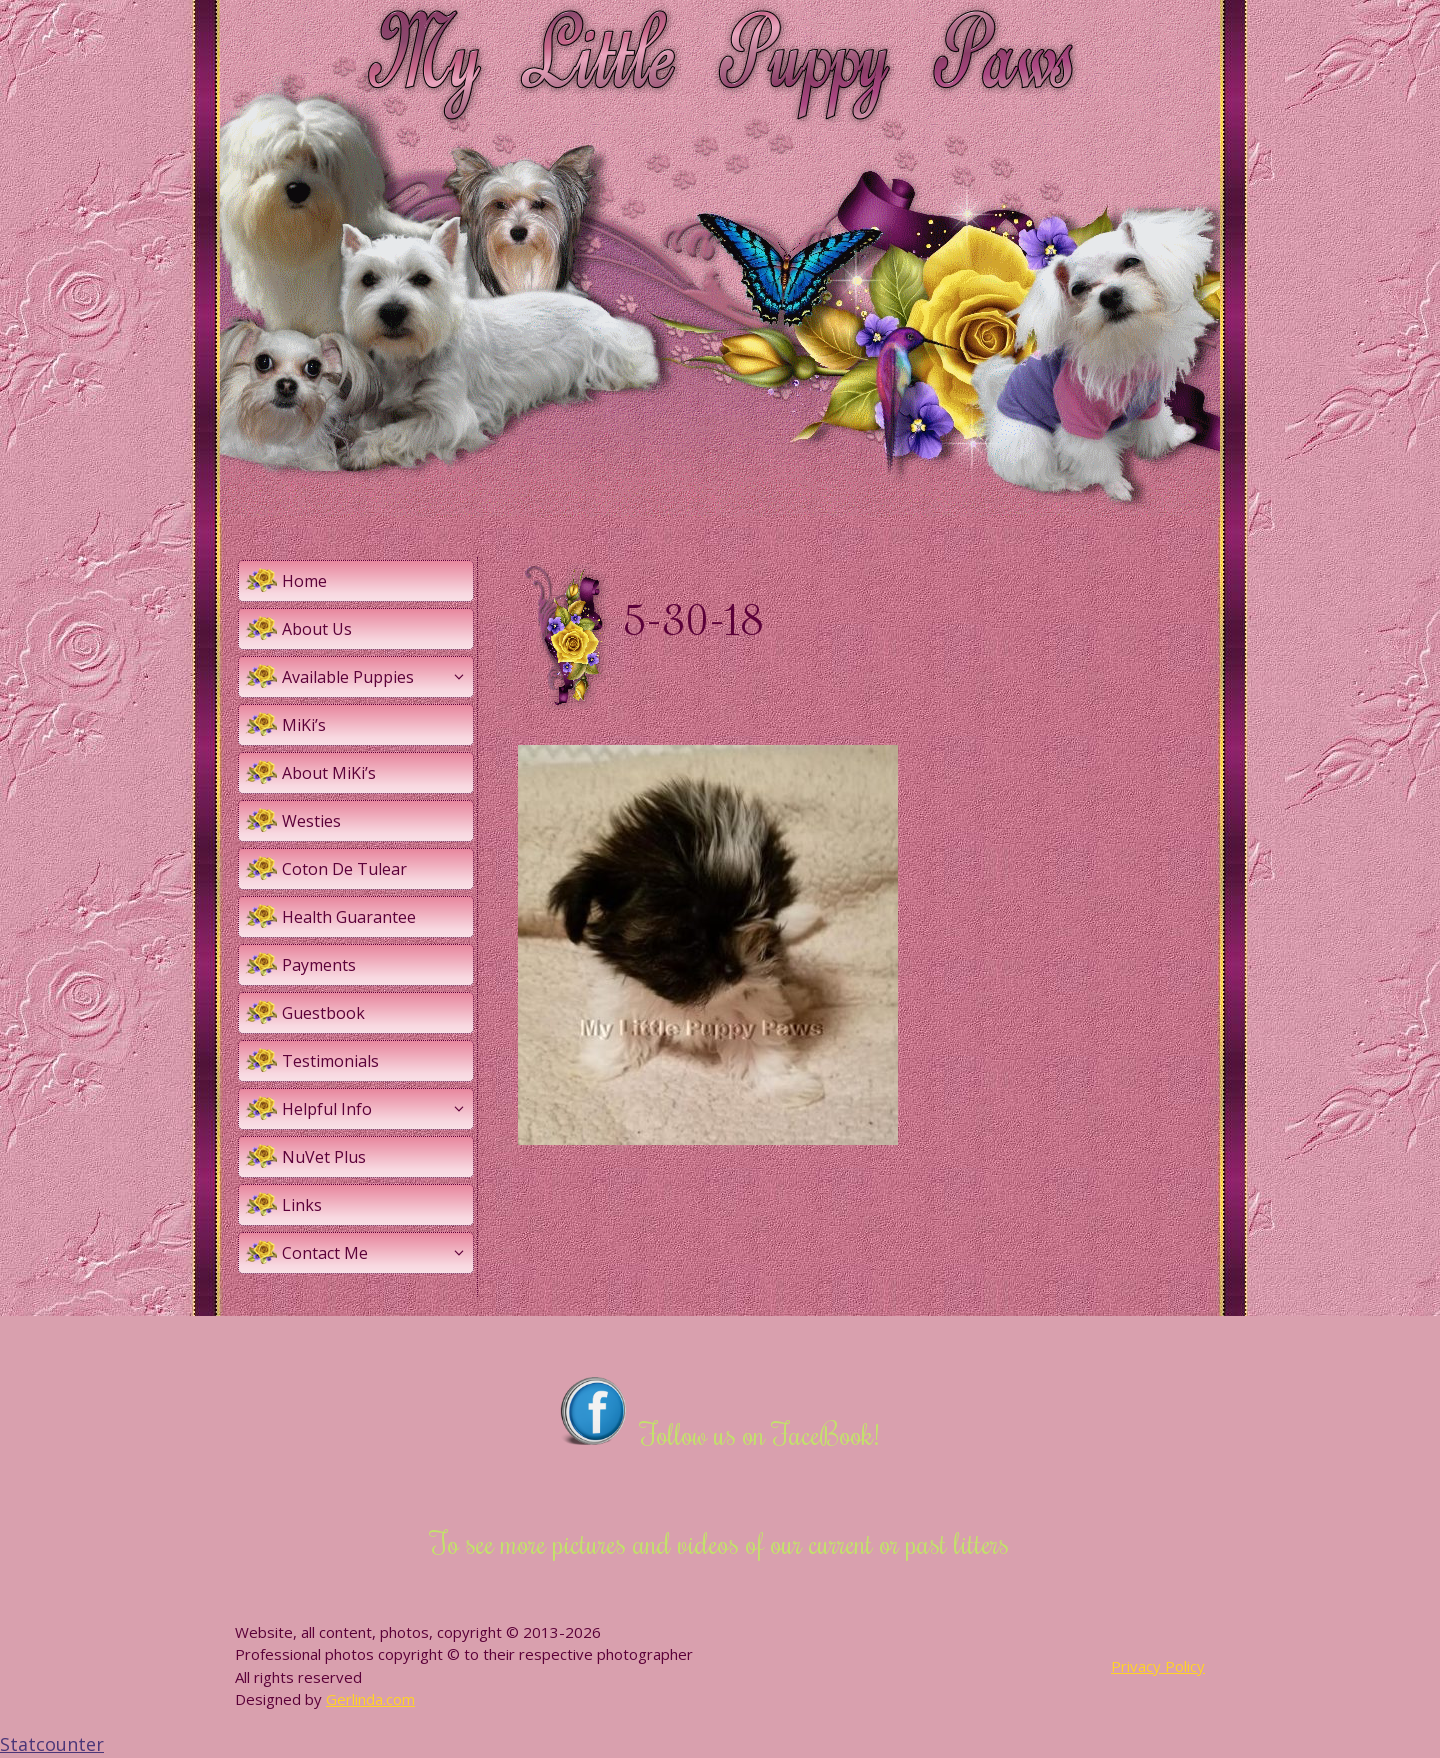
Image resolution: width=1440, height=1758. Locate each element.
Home (304, 581)
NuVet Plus (324, 1157)
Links (302, 1205)
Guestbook (323, 1013)
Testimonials (330, 1061)
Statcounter (52, 1744)
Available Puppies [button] (377, 677)
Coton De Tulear (344, 869)
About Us (317, 629)
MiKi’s (304, 725)
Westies (311, 821)
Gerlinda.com (370, 1699)
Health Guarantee (349, 917)
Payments (319, 965)
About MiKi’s (329, 773)
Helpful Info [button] (377, 1109)
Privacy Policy (1158, 1666)
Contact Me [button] (377, 1253)
